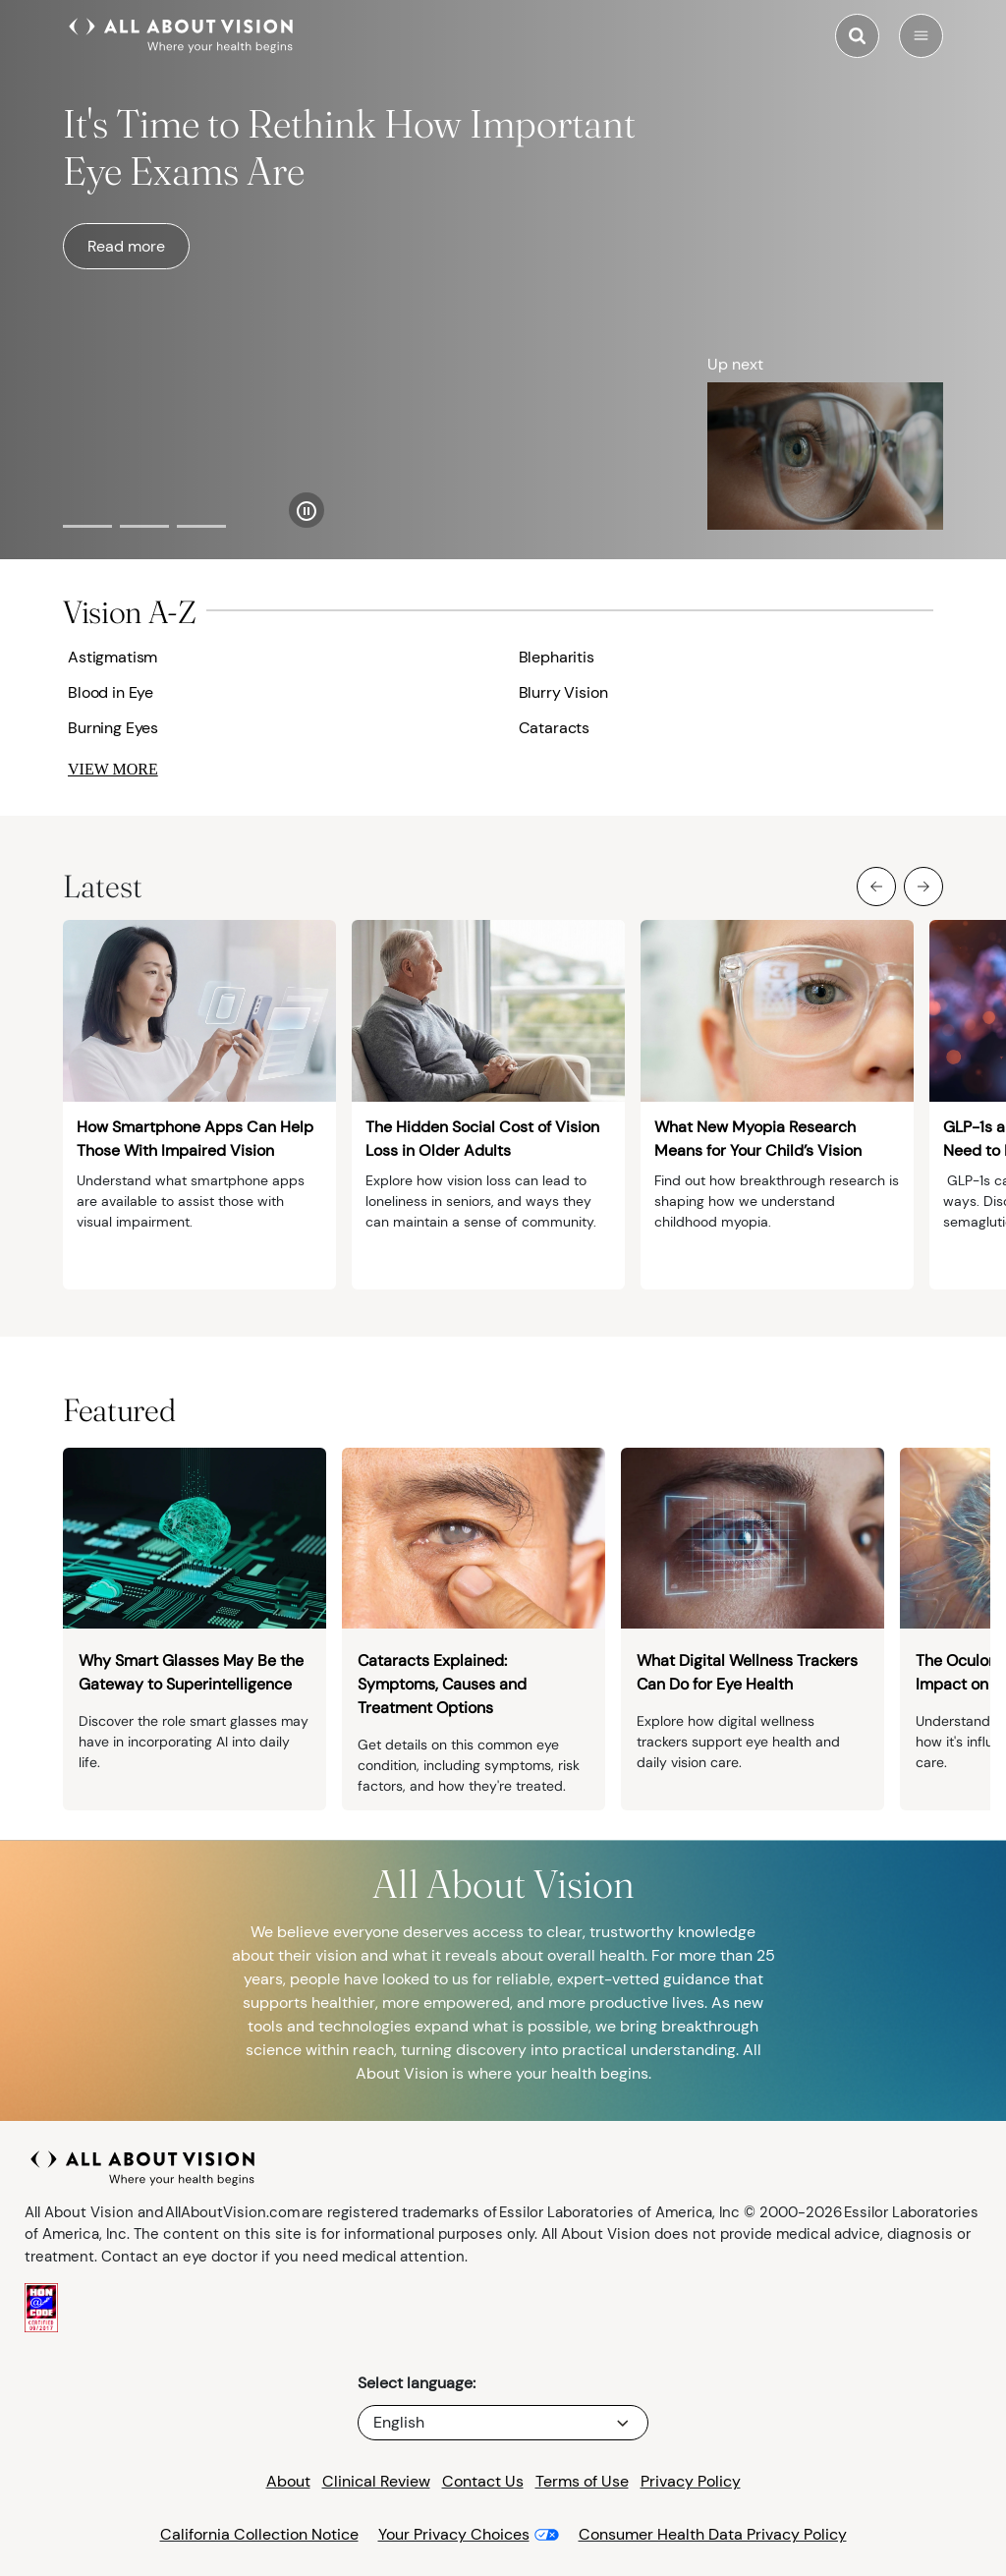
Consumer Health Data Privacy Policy (713, 2534)
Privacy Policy (691, 2481)
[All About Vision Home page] (181, 33)
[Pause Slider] (306, 510)
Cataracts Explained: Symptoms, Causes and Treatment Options (442, 1684)
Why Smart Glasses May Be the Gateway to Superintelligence (191, 1672)
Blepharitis (556, 657)
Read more (126, 246)
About (288, 2481)
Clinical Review (376, 2481)
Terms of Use (582, 2481)
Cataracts (554, 727)
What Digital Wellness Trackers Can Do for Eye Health (747, 1672)
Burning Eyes (113, 727)
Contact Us (483, 2481)
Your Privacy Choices (454, 2534)
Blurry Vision (563, 692)
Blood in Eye (110, 692)
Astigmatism (112, 657)
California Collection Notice (259, 2534)
